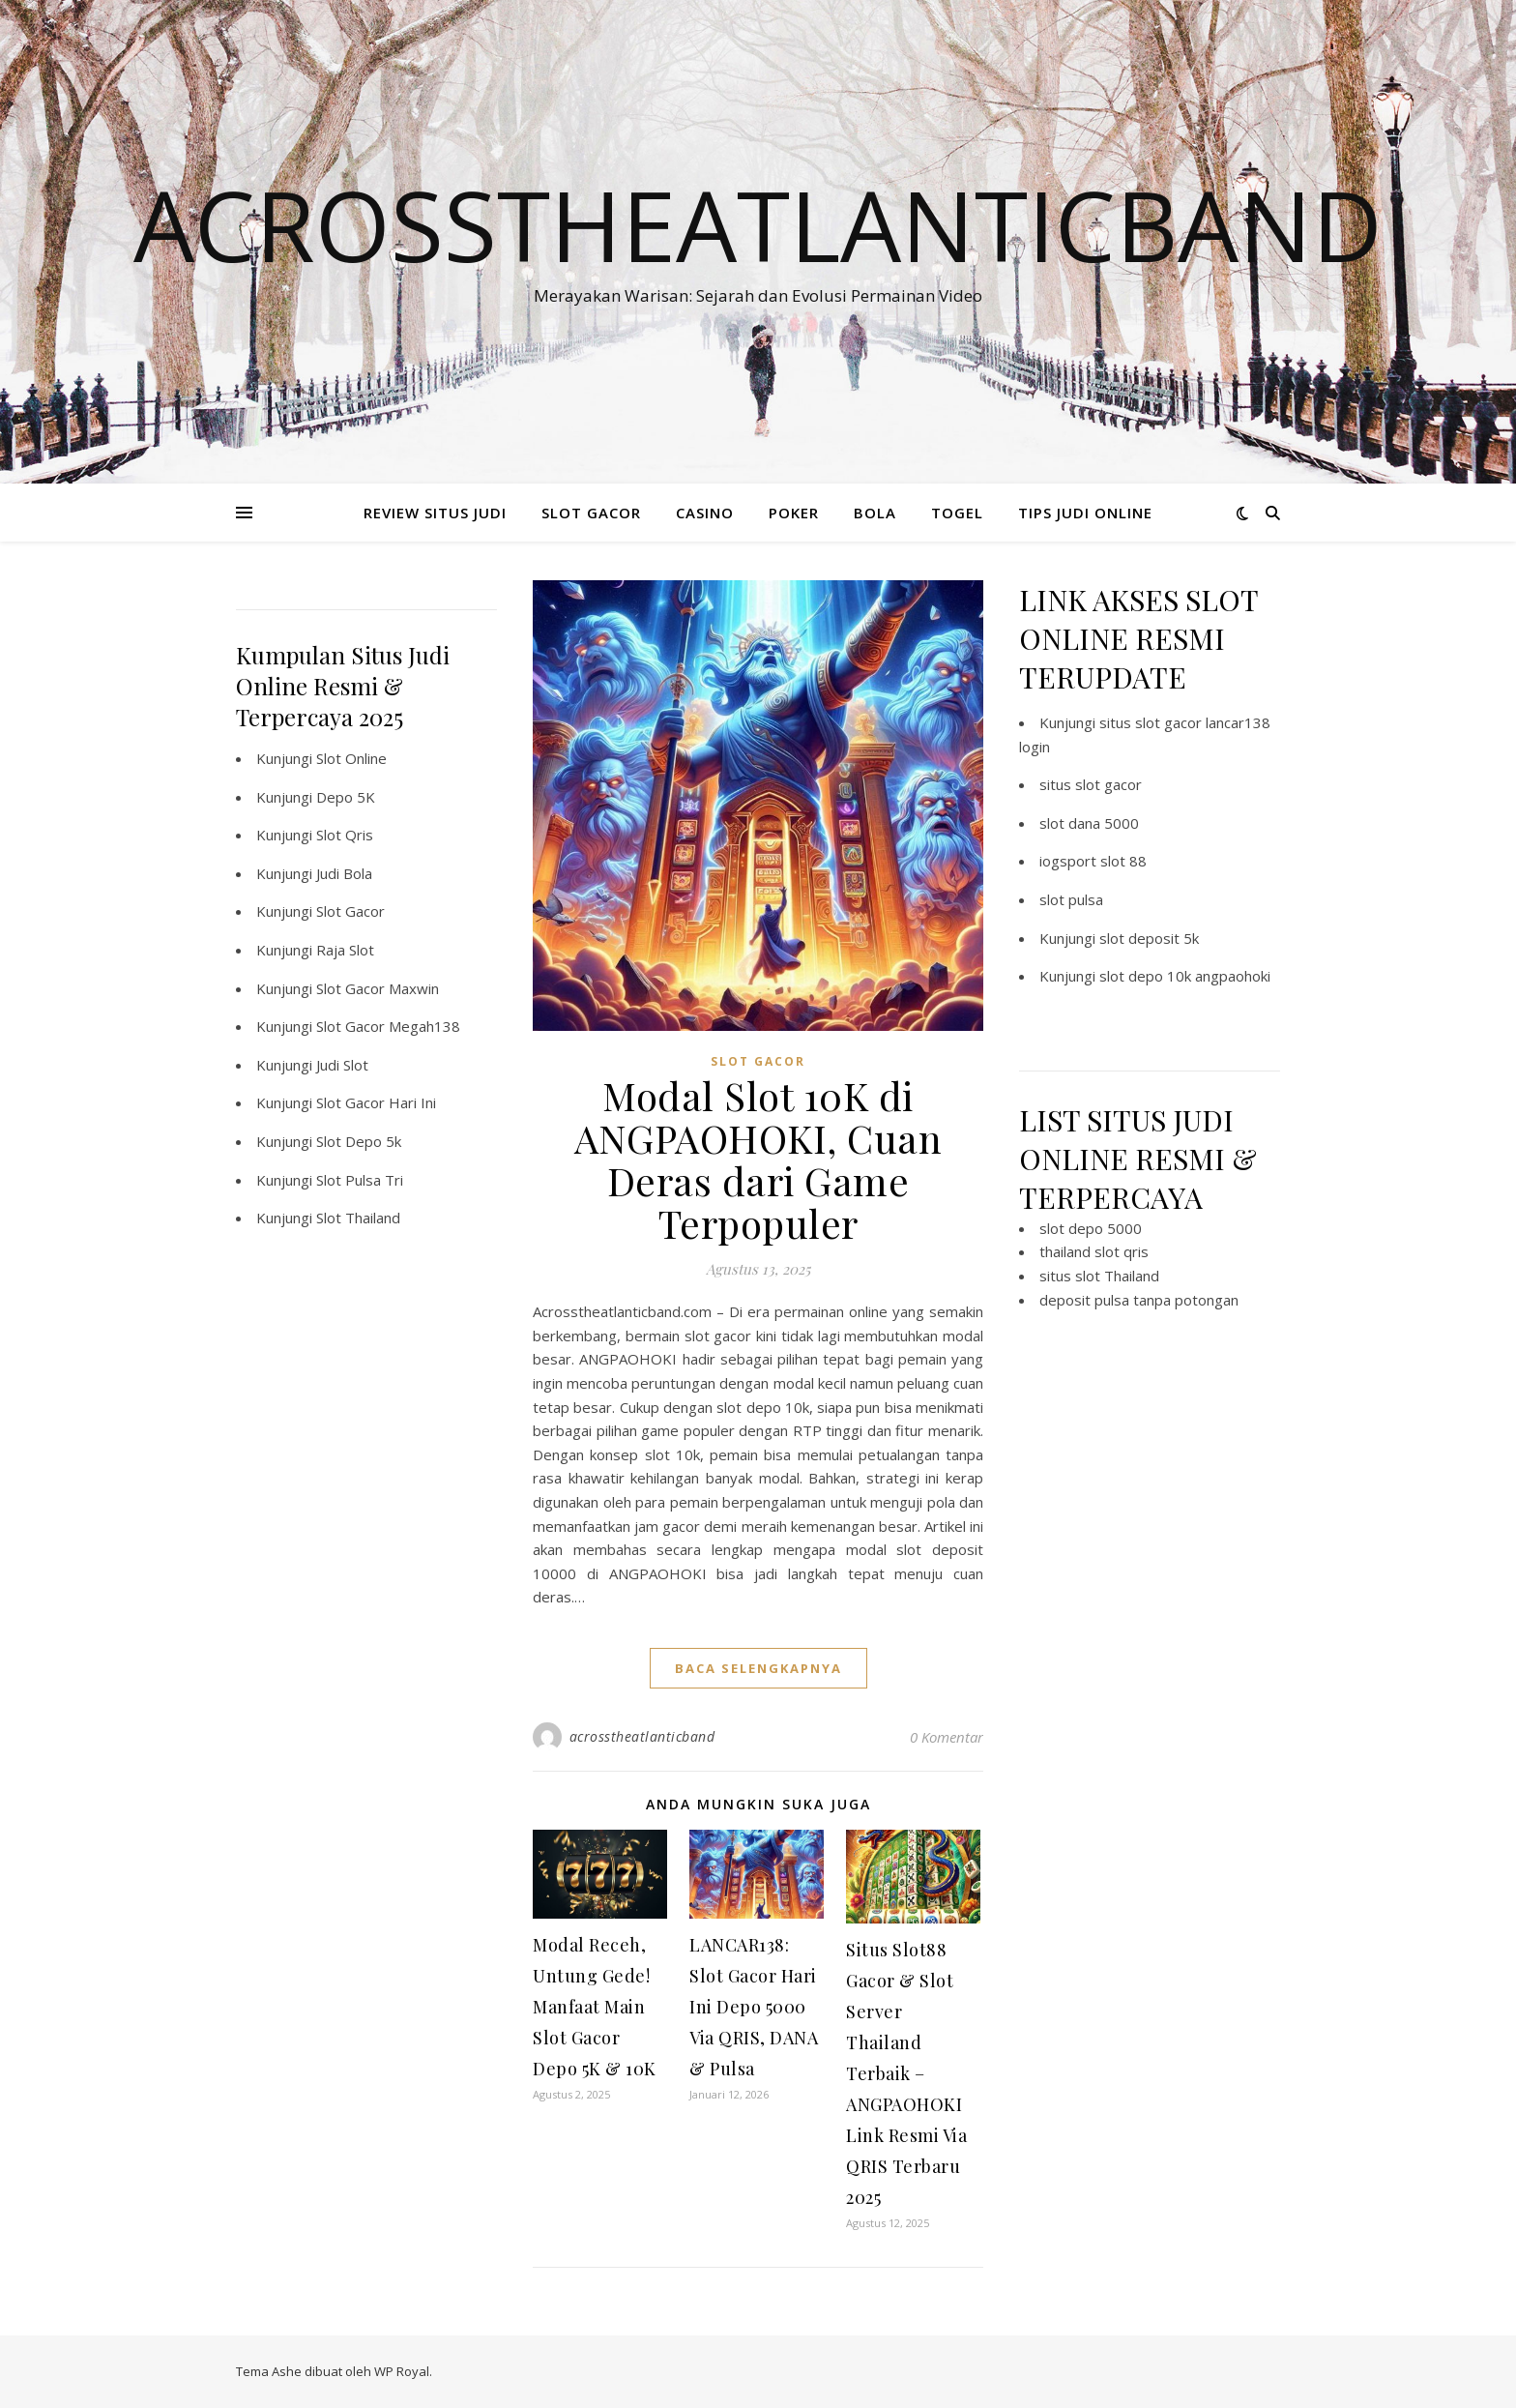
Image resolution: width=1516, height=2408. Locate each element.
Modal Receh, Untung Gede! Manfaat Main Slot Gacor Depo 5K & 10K (594, 2006)
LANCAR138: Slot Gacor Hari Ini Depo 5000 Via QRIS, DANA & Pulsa (753, 2006)
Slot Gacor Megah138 (388, 1026)
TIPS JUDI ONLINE (1085, 512)
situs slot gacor (1090, 784)
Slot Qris (344, 834)
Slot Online (351, 758)
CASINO (705, 512)
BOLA (875, 512)
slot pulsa (1071, 899)
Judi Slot (342, 1064)
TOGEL (957, 512)
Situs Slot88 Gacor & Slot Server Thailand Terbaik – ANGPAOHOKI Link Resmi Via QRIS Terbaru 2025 (906, 2073)
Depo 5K (345, 797)
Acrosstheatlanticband (758, 224)
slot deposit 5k (1149, 938)
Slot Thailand (358, 1217)
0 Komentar (946, 1737)
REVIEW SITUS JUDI (435, 512)
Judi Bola (344, 873)
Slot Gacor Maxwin (377, 988)
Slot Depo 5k (358, 1141)
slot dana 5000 (1089, 823)
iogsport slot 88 (1093, 860)
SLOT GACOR (591, 512)
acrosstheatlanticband (642, 1736)
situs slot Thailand (1099, 1275)
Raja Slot (345, 949)
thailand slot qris (1094, 1251)
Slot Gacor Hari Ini (376, 1102)
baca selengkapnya (758, 1668)
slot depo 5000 (1090, 1228)
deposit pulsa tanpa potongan (1139, 1299)
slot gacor (758, 1061)
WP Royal (401, 2371)
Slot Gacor (350, 911)
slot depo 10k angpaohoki (1184, 975)
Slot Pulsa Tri (359, 1179)
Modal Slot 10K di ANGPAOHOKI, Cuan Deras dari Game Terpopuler (758, 1159)
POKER (794, 512)
